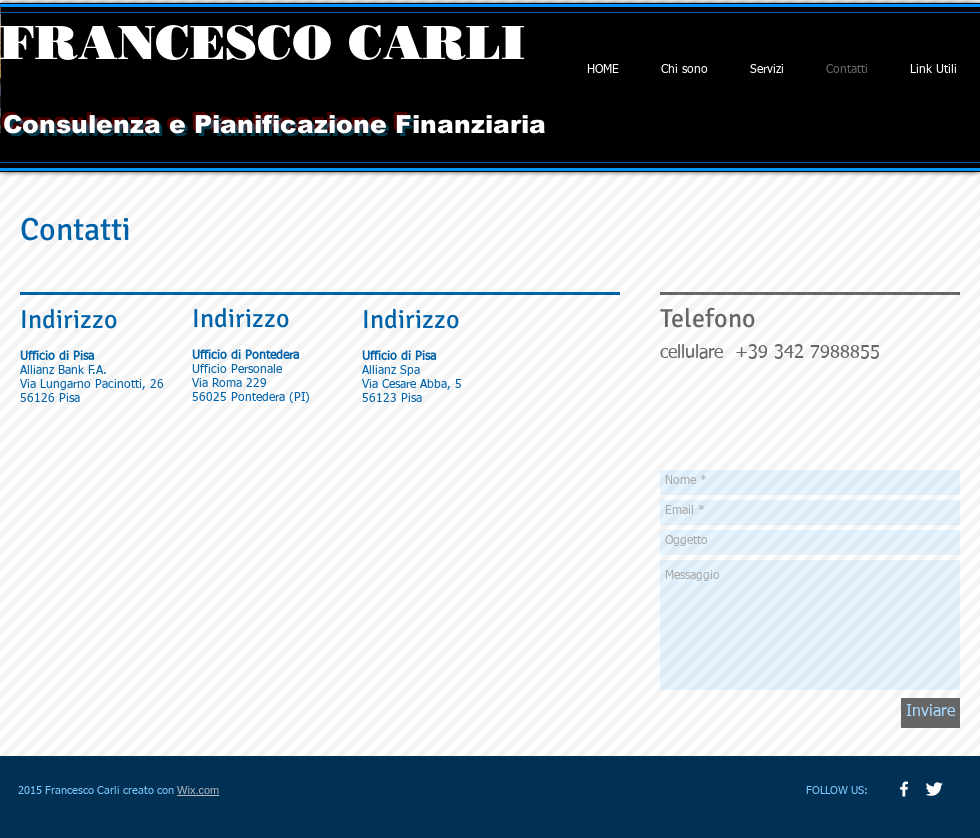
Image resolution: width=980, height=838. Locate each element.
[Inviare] (930, 713)
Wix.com (198, 790)
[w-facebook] (904, 789)
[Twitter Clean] (934, 789)
